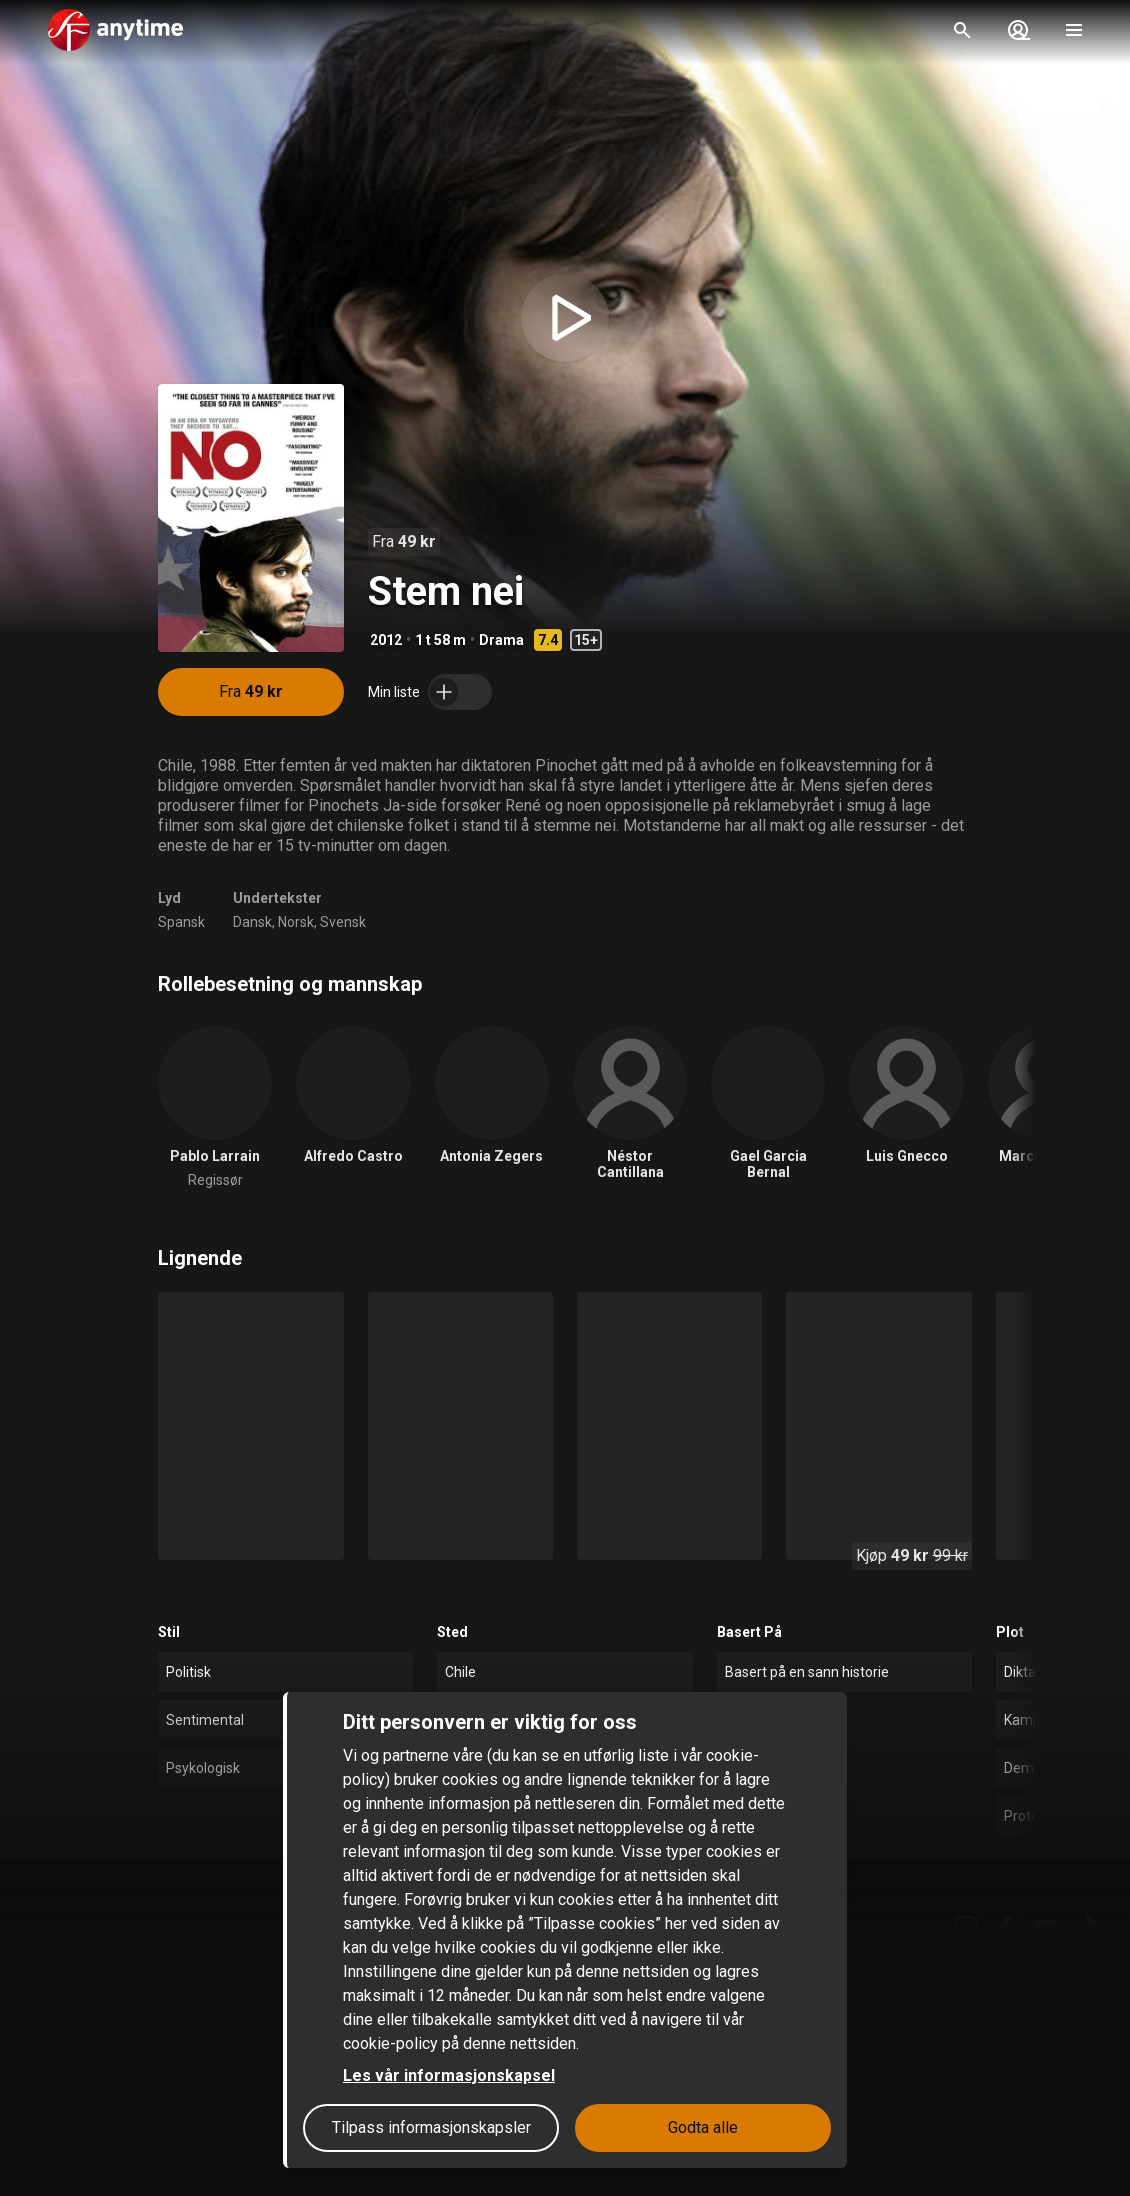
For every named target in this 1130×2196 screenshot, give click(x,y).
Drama (501, 640)
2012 (386, 640)
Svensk (343, 922)
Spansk (181, 922)
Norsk (296, 922)
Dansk (252, 922)
